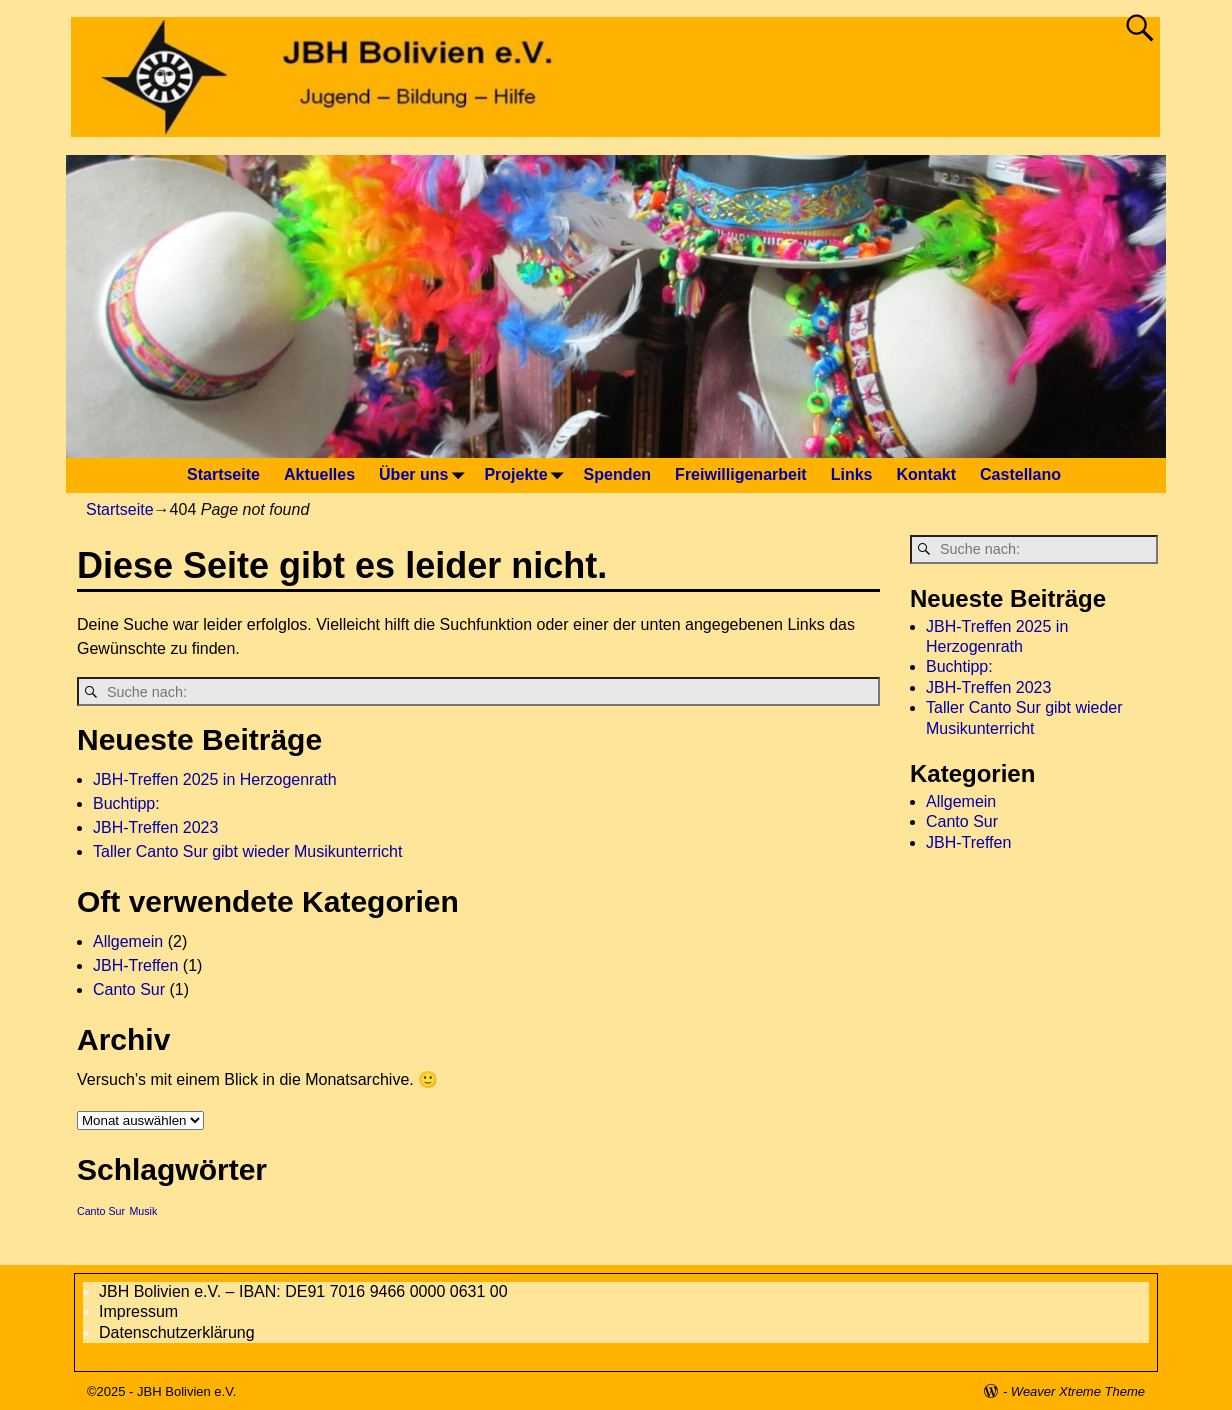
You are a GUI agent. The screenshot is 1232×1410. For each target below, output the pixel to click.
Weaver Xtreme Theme (1078, 1391)
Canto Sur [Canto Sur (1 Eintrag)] (101, 1211)
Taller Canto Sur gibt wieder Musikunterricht (247, 851)
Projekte (527, 475)
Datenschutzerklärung (177, 1332)
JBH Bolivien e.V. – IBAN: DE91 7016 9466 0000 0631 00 (303, 1291)
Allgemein (128, 941)
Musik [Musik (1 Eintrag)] (143, 1211)
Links (852, 474)
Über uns (425, 475)
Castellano (1020, 474)
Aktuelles (319, 474)
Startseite (223, 474)
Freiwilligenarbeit (741, 474)
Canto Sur (129, 989)
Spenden (618, 474)
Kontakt (927, 474)
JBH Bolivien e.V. (186, 1391)
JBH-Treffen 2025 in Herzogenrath (215, 779)
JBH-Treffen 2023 (155, 827)
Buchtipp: (126, 803)
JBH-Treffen (135, 965)
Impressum (138, 1311)
